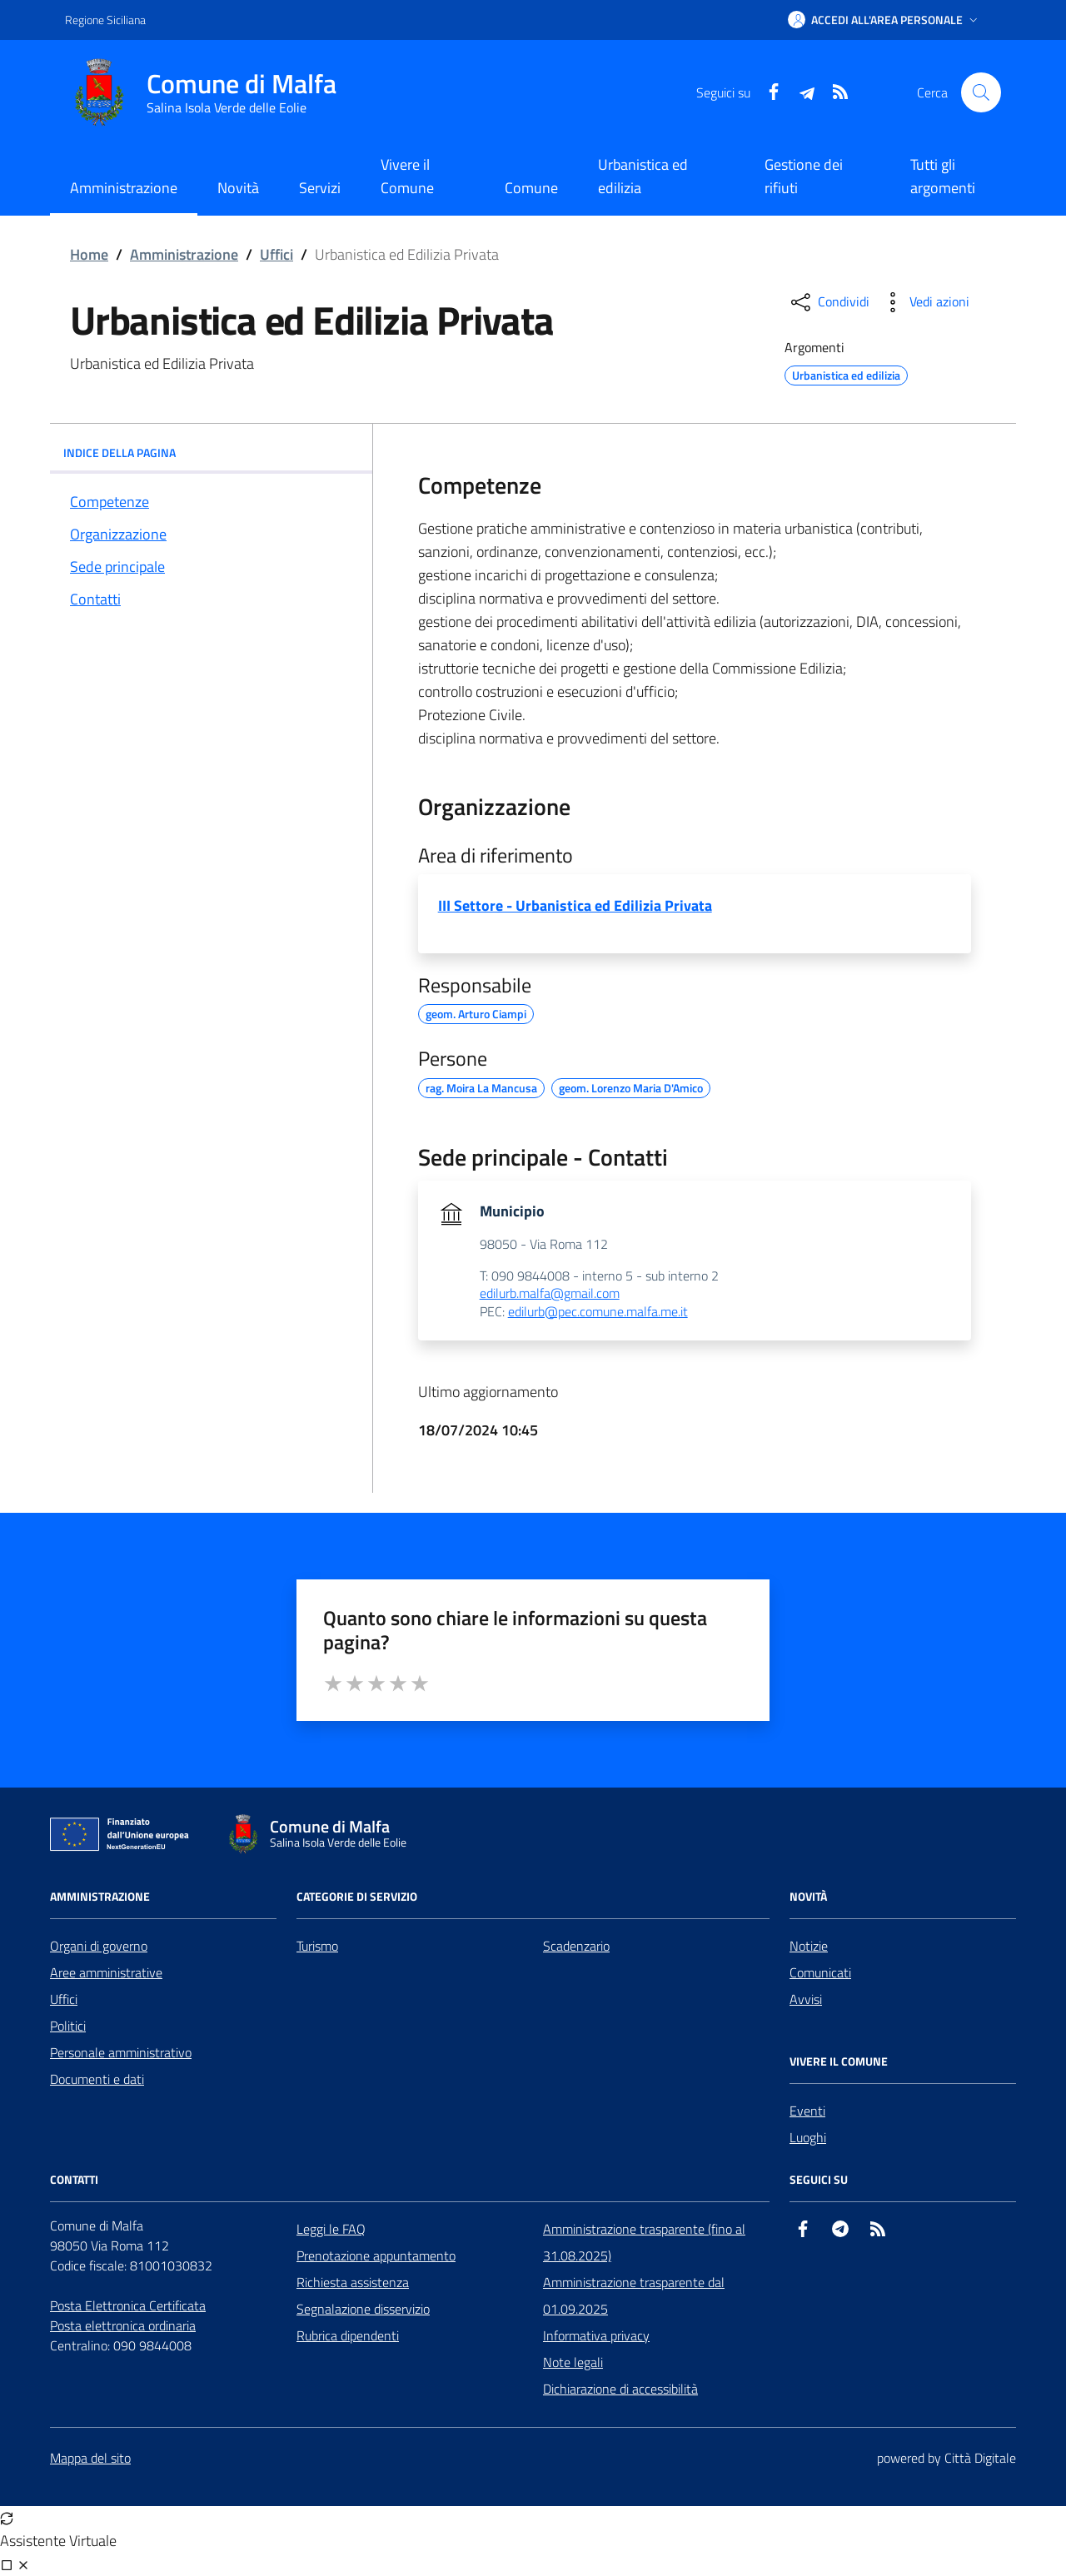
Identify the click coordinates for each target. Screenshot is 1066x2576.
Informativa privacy (596, 2335)
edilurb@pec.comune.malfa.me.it (598, 1312)
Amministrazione (184, 254)
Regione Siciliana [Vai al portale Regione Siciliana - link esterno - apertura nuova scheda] (105, 19)
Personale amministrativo (121, 2052)
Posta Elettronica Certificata (128, 2305)
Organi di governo (98, 1946)
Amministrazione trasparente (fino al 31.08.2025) (644, 2242)
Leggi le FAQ (331, 2229)
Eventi (807, 2111)
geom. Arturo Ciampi (476, 1011)
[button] (884, 20)
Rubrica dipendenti (347, 2335)
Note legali (573, 2362)
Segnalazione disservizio (363, 2309)
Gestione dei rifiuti (804, 176)
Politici (68, 2026)
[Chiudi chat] (23, 2564)
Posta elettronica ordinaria (123, 2325)
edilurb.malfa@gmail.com (550, 1294)
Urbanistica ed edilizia (643, 176)
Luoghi (808, 2137)
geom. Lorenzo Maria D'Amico (631, 1085)
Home (89, 254)
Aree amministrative (106, 1972)
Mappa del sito (90, 2458)
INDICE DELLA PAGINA (211, 452)
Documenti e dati (97, 2079)
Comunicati (820, 1972)
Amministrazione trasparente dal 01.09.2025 (634, 2295)
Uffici (276, 254)
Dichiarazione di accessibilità (620, 2389)
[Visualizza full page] (6, 2564)
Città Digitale (980, 2458)
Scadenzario (576, 1946)
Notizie (809, 1946)
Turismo (317, 1946)
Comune (531, 188)
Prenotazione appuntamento (376, 2255)
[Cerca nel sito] (981, 92)
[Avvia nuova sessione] (6, 2517)
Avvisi (806, 1999)
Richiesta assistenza (352, 2282)
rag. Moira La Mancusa (481, 1085)
